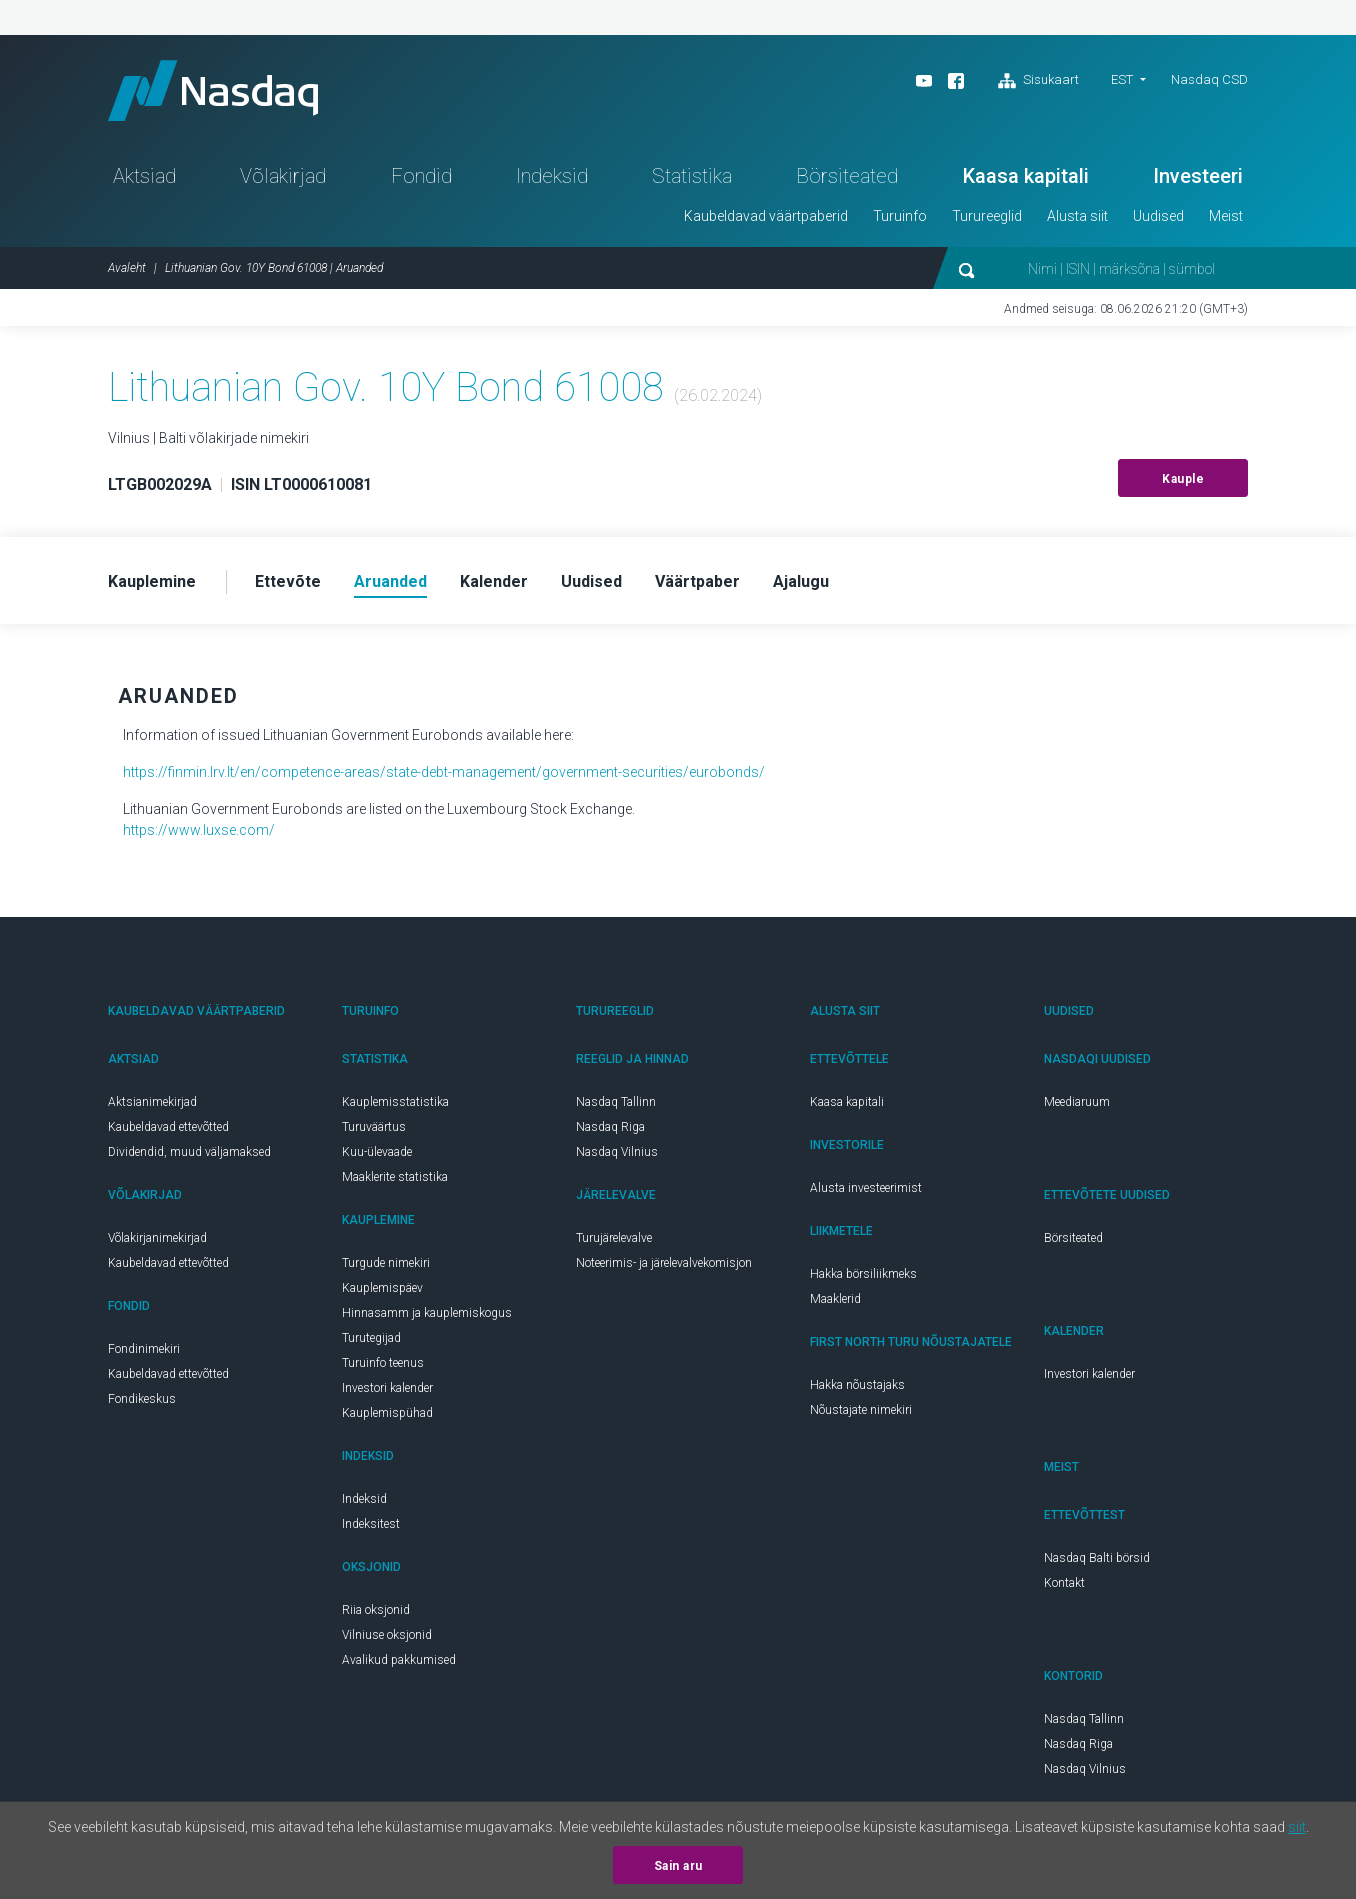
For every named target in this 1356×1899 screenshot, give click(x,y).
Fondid (421, 176)
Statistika (692, 176)
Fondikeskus (142, 1399)
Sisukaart (1038, 81)
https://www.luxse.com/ (199, 830)
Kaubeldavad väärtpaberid (766, 216)
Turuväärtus (374, 1127)
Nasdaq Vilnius (617, 1152)
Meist (1226, 216)
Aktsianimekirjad (152, 1102)
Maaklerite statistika (395, 1177)
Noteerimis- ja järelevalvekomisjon (664, 1263)
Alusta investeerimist (866, 1188)
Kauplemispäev (382, 1288)
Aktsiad (144, 176)
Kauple (1183, 479)
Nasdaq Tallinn (616, 1102)
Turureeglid (987, 216)
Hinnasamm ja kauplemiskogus (427, 1313)
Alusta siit (1077, 216)
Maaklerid (835, 1299)
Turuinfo (900, 216)
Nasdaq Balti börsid (1097, 1558)
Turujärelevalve (614, 1238)
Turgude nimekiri (386, 1263)
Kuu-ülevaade (377, 1152)
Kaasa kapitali (1026, 176)
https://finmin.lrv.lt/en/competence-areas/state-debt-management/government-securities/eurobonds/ (444, 772)
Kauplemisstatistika (395, 1102)
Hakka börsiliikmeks (863, 1274)
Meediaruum (1077, 1102)
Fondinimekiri (144, 1349)
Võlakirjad (283, 176)
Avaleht (127, 268)
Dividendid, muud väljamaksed (189, 1152)
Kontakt (1064, 1583)
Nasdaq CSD (1209, 79)
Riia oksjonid (376, 1610)
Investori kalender (387, 1388)
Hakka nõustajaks (857, 1385)
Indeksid (552, 176)
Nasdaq (213, 90)
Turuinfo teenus (383, 1363)
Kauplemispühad (387, 1413)
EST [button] (1122, 79)
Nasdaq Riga (610, 1127)
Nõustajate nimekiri (861, 1410)
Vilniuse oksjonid (387, 1635)
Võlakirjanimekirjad (157, 1238)
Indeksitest (371, 1524)
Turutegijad (371, 1338)
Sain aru (678, 1866)
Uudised (1158, 216)
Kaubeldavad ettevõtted (168, 1127)
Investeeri (1198, 176)
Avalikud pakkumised (399, 1660)
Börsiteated (847, 176)
